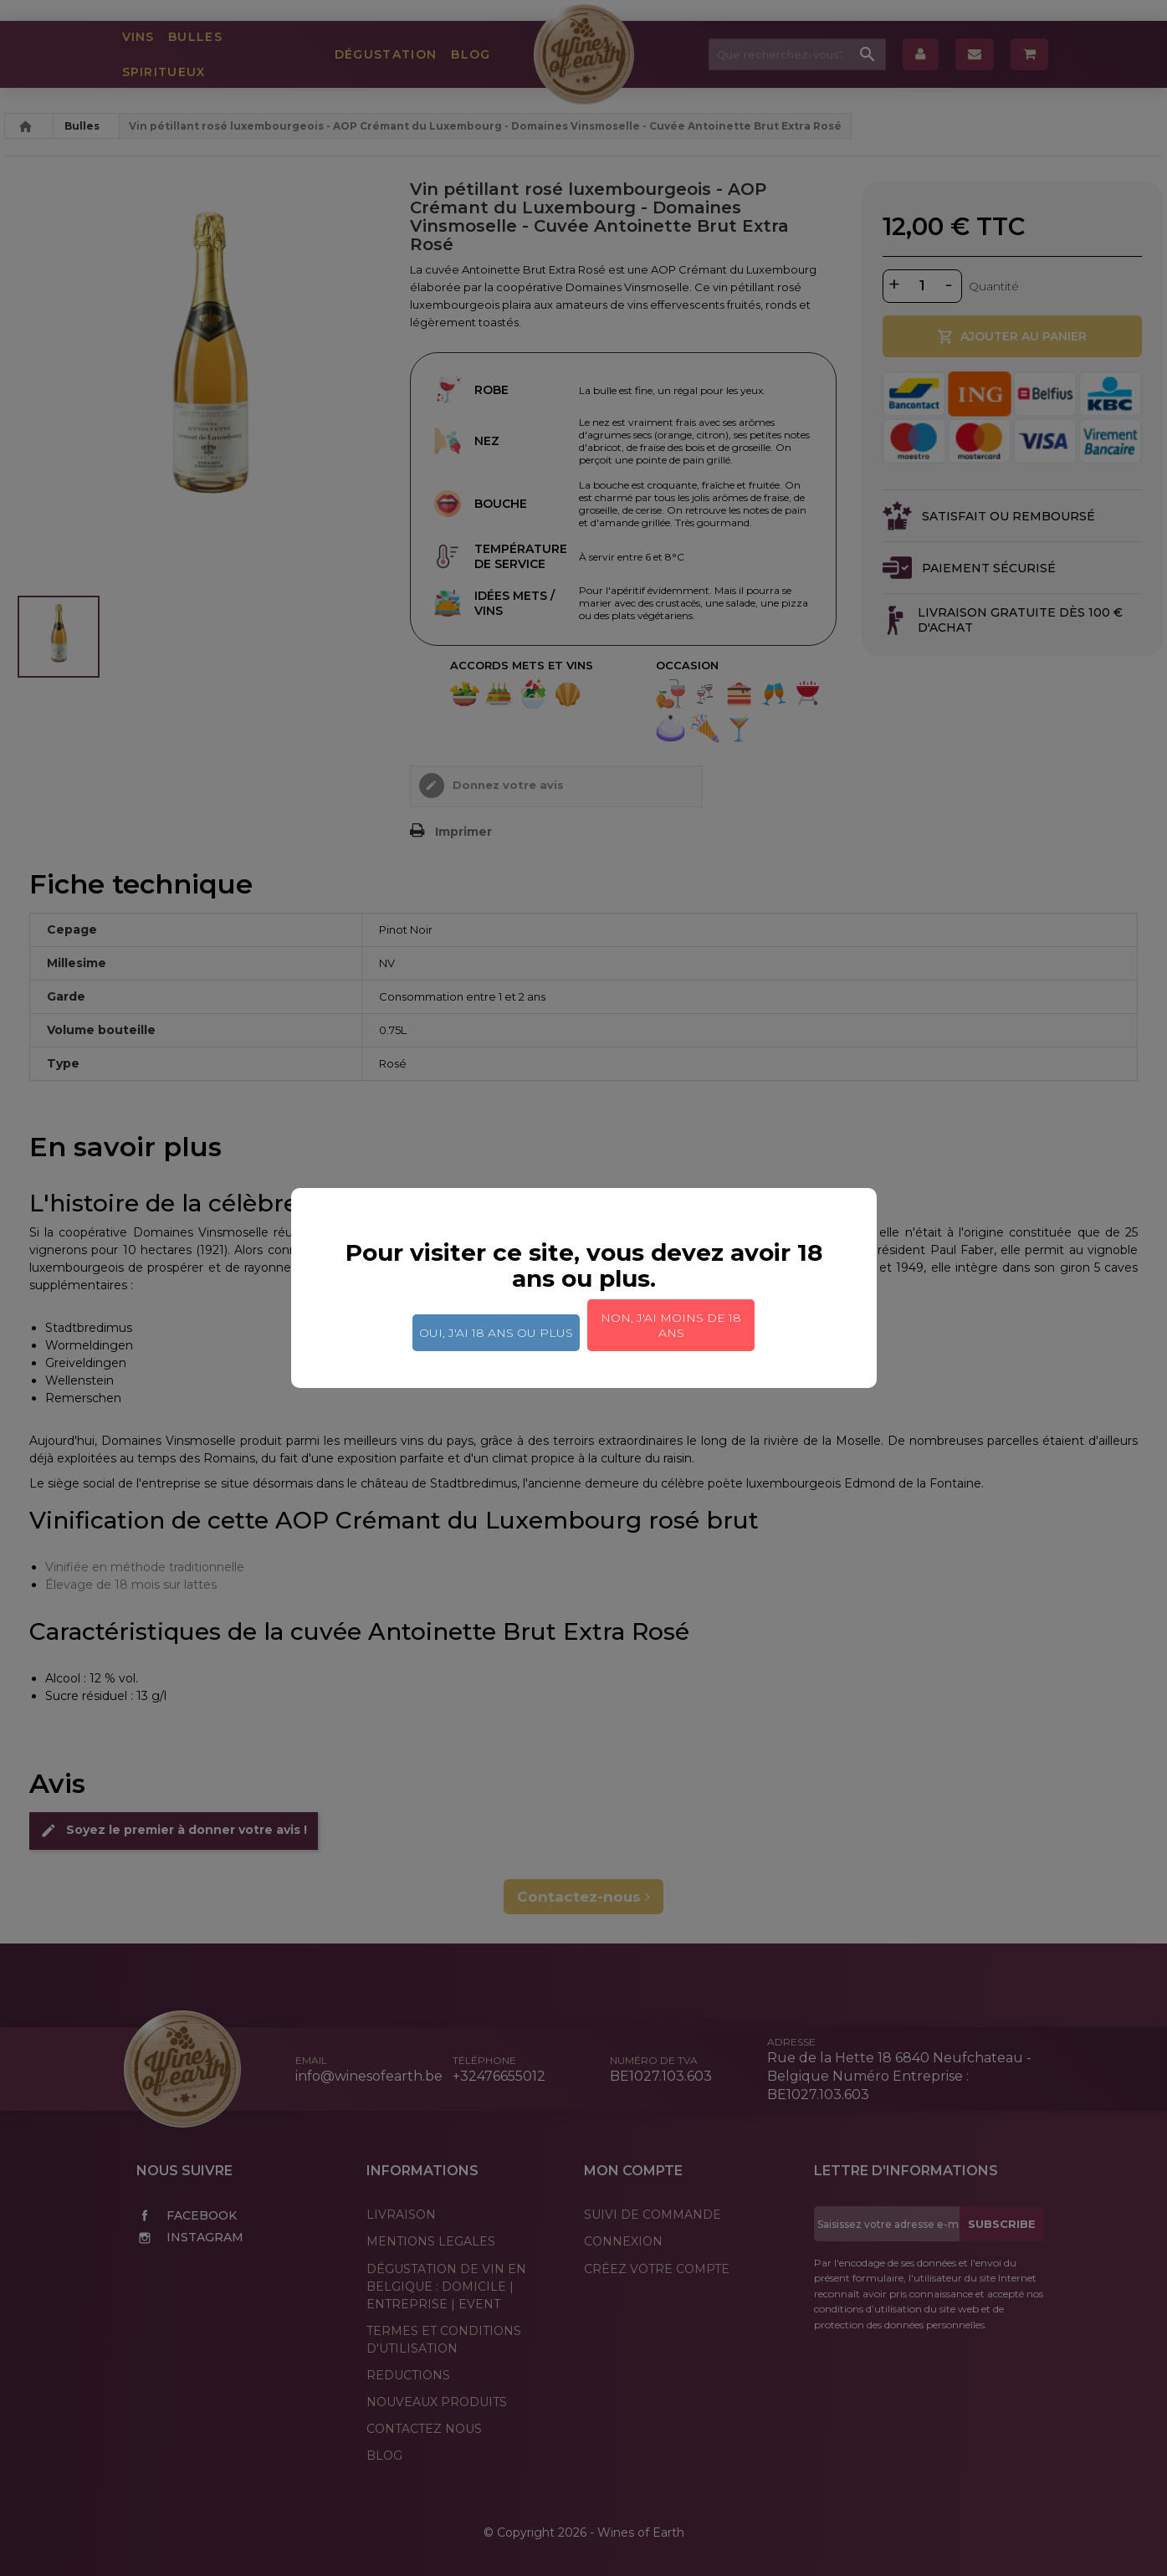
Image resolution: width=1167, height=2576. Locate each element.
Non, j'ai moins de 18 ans (671, 1325)
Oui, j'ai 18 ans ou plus (496, 1332)
